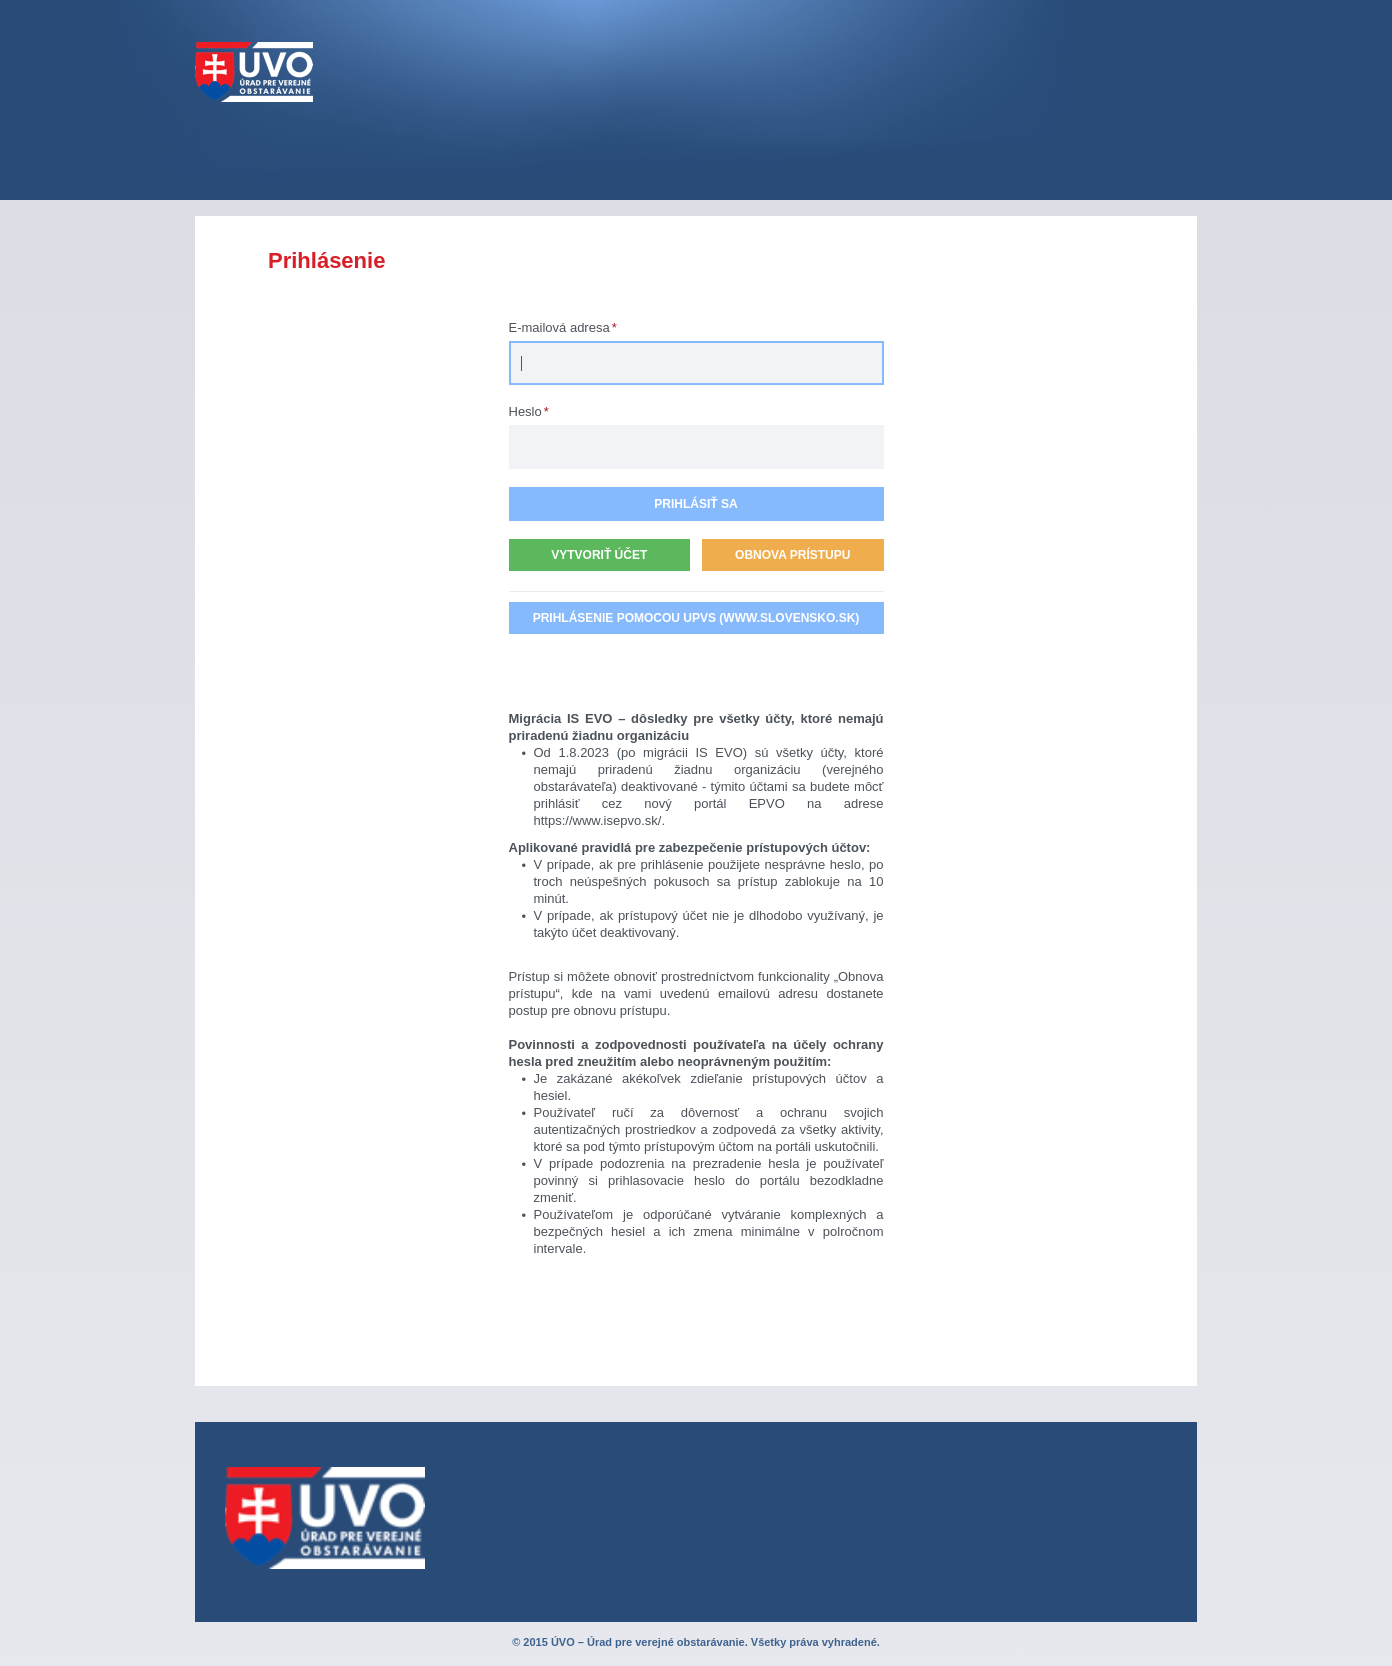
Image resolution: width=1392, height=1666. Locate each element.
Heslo (529, 411)
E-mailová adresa (563, 327)
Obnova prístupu (792, 555)
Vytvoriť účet (599, 555)
